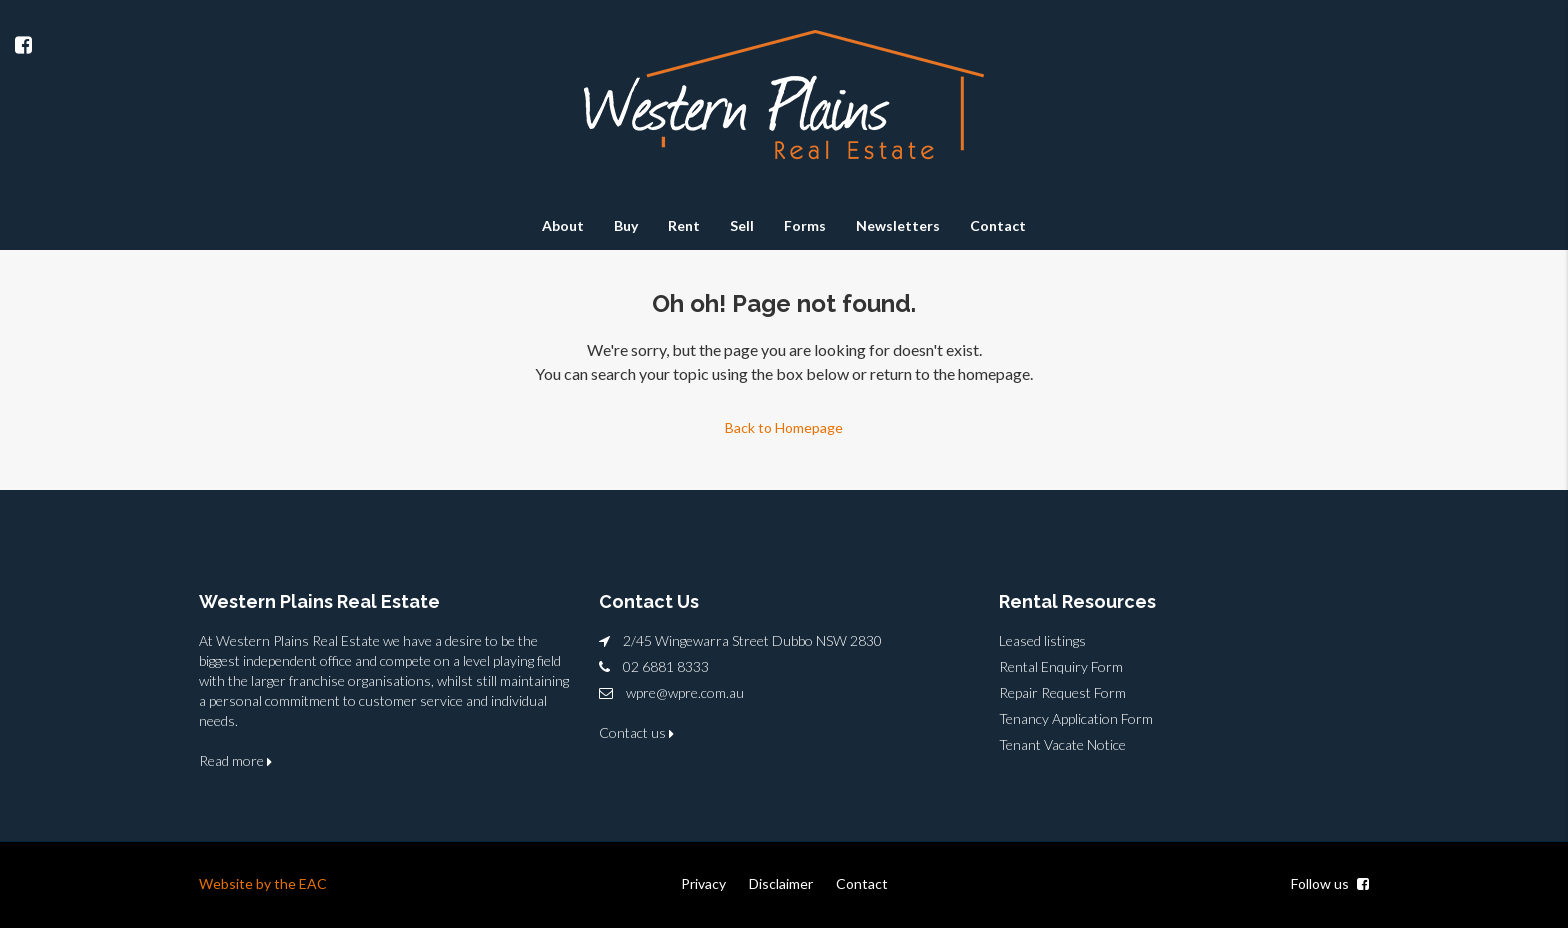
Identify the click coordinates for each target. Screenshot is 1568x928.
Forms (805, 225)
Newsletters (898, 225)
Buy (626, 225)
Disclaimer (781, 883)
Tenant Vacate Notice (1062, 744)
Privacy (703, 883)
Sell (742, 225)
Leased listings (1042, 640)
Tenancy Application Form (1076, 718)
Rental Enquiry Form (1061, 666)
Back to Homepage (784, 427)
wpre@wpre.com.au (685, 692)
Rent (684, 225)
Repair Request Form (1062, 692)
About (563, 225)
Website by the (249, 883)
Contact (998, 225)
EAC (313, 883)
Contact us (636, 732)
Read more (235, 760)
